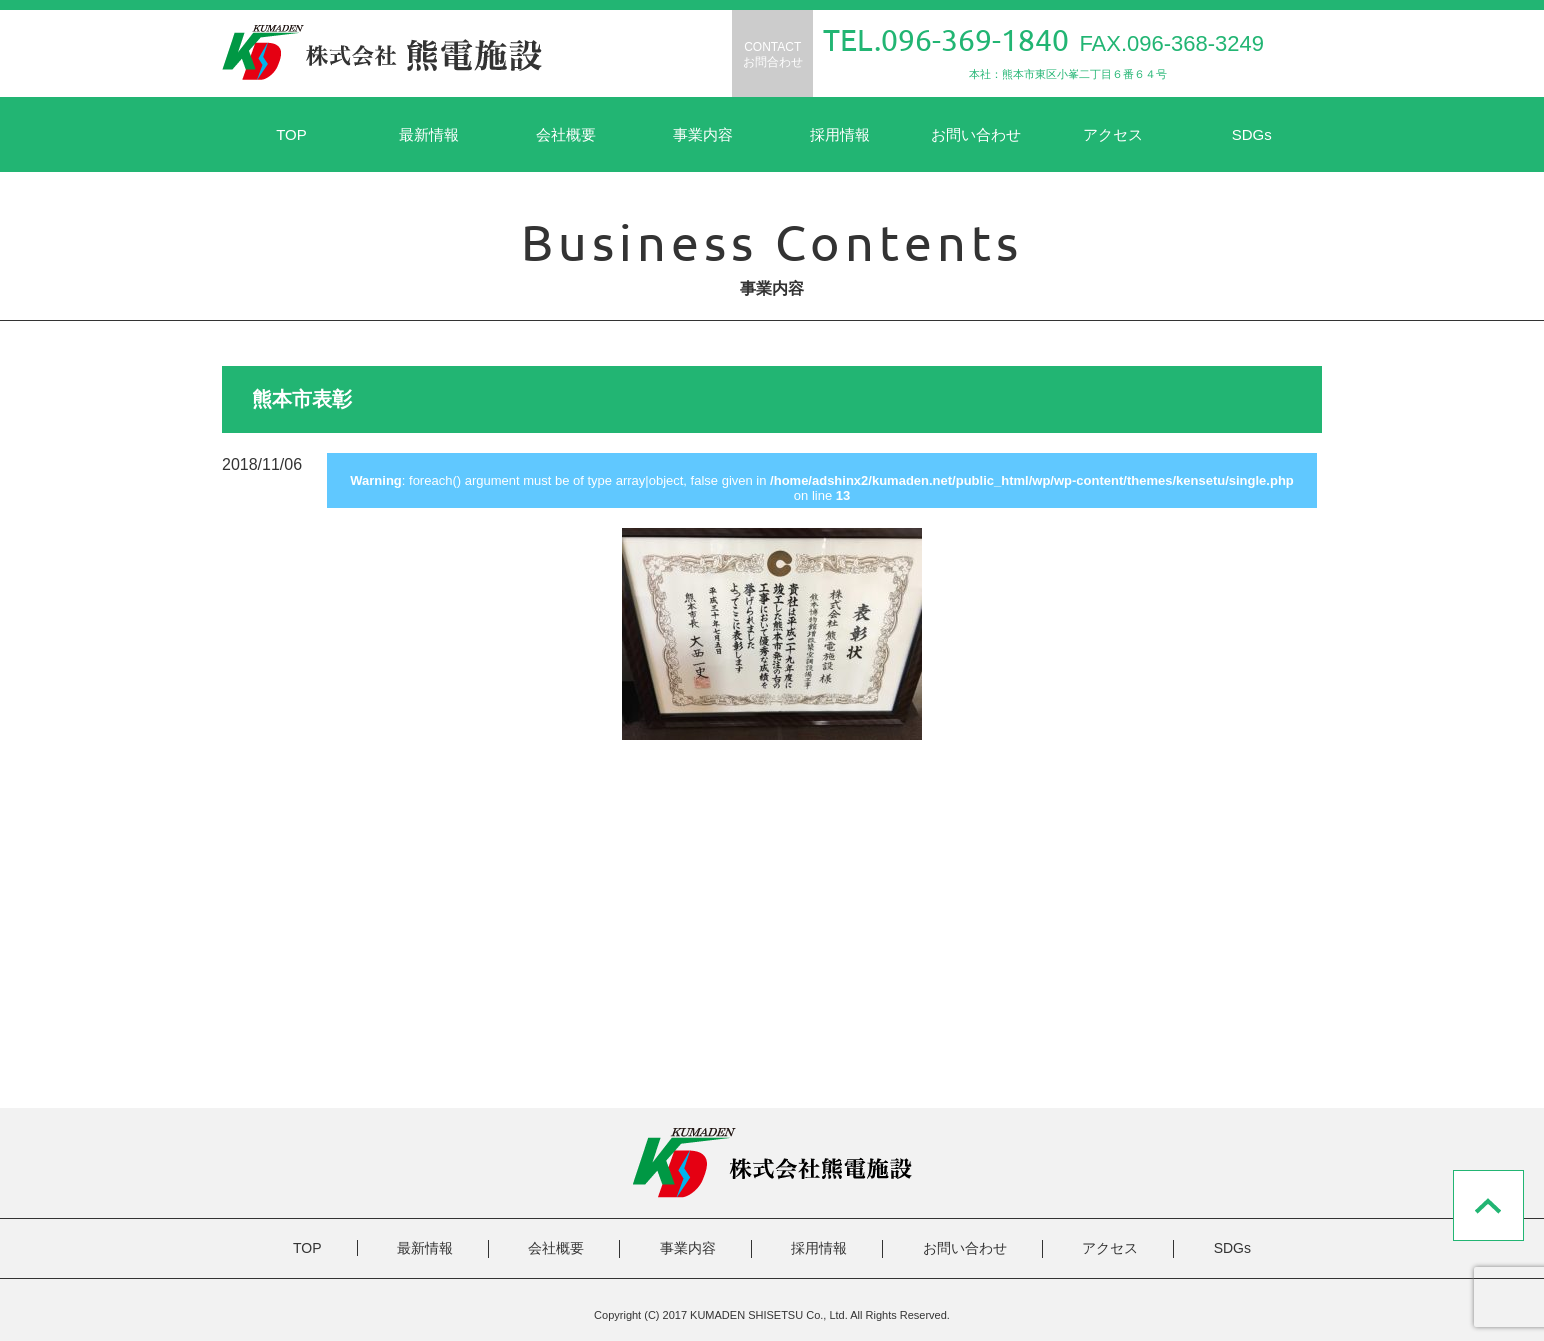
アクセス (1113, 134)
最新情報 (429, 134)
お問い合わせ (976, 134)
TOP (291, 134)
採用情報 (840, 134)
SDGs (1252, 134)
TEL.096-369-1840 (946, 39)
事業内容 (703, 134)
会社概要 (566, 134)
